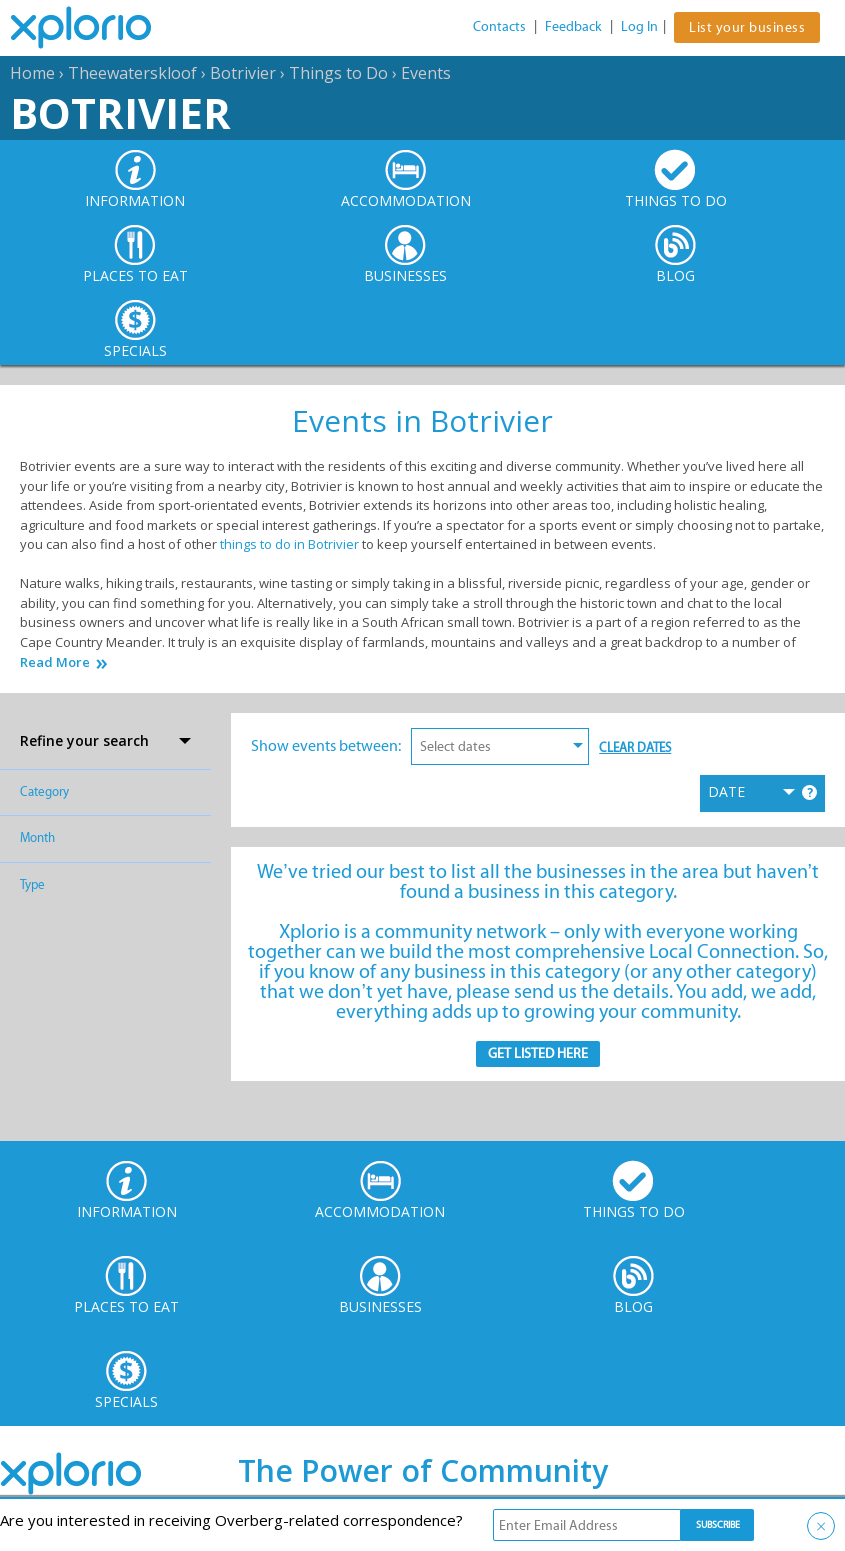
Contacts (499, 26)
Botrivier (243, 73)
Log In (639, 26)
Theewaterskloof (132, 73)
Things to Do (338, 73)
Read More (55, 662)
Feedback (573, 26)
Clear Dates (635, 747)
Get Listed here (538, 1053)
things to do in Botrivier (289, 544)
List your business (747, 27)
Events (426, 73)
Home (32, 73)
